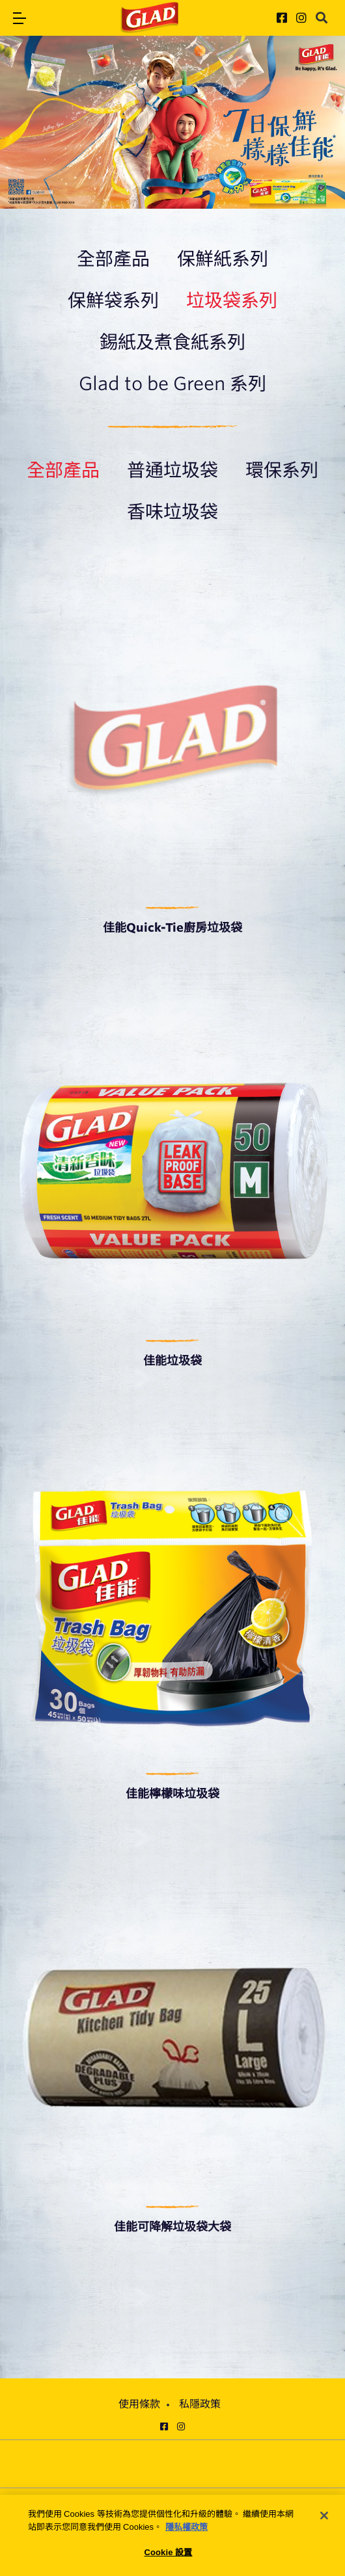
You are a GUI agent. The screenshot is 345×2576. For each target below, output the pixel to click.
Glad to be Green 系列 (172, 384)
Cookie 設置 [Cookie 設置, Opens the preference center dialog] (168, 2552)
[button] (19, 18)
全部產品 (113, 259)
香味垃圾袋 (172, 512)
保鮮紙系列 (222, 259)
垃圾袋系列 (231, 300)
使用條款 (139, 2403)
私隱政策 (200, 2403)
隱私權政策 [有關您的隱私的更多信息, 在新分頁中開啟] (186, 2527)
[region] (172, 2535)
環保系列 (281, 470)
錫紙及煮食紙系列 (172, 342)
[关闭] (324, 2515)
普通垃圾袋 (172, 470)
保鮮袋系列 (113, 300)
